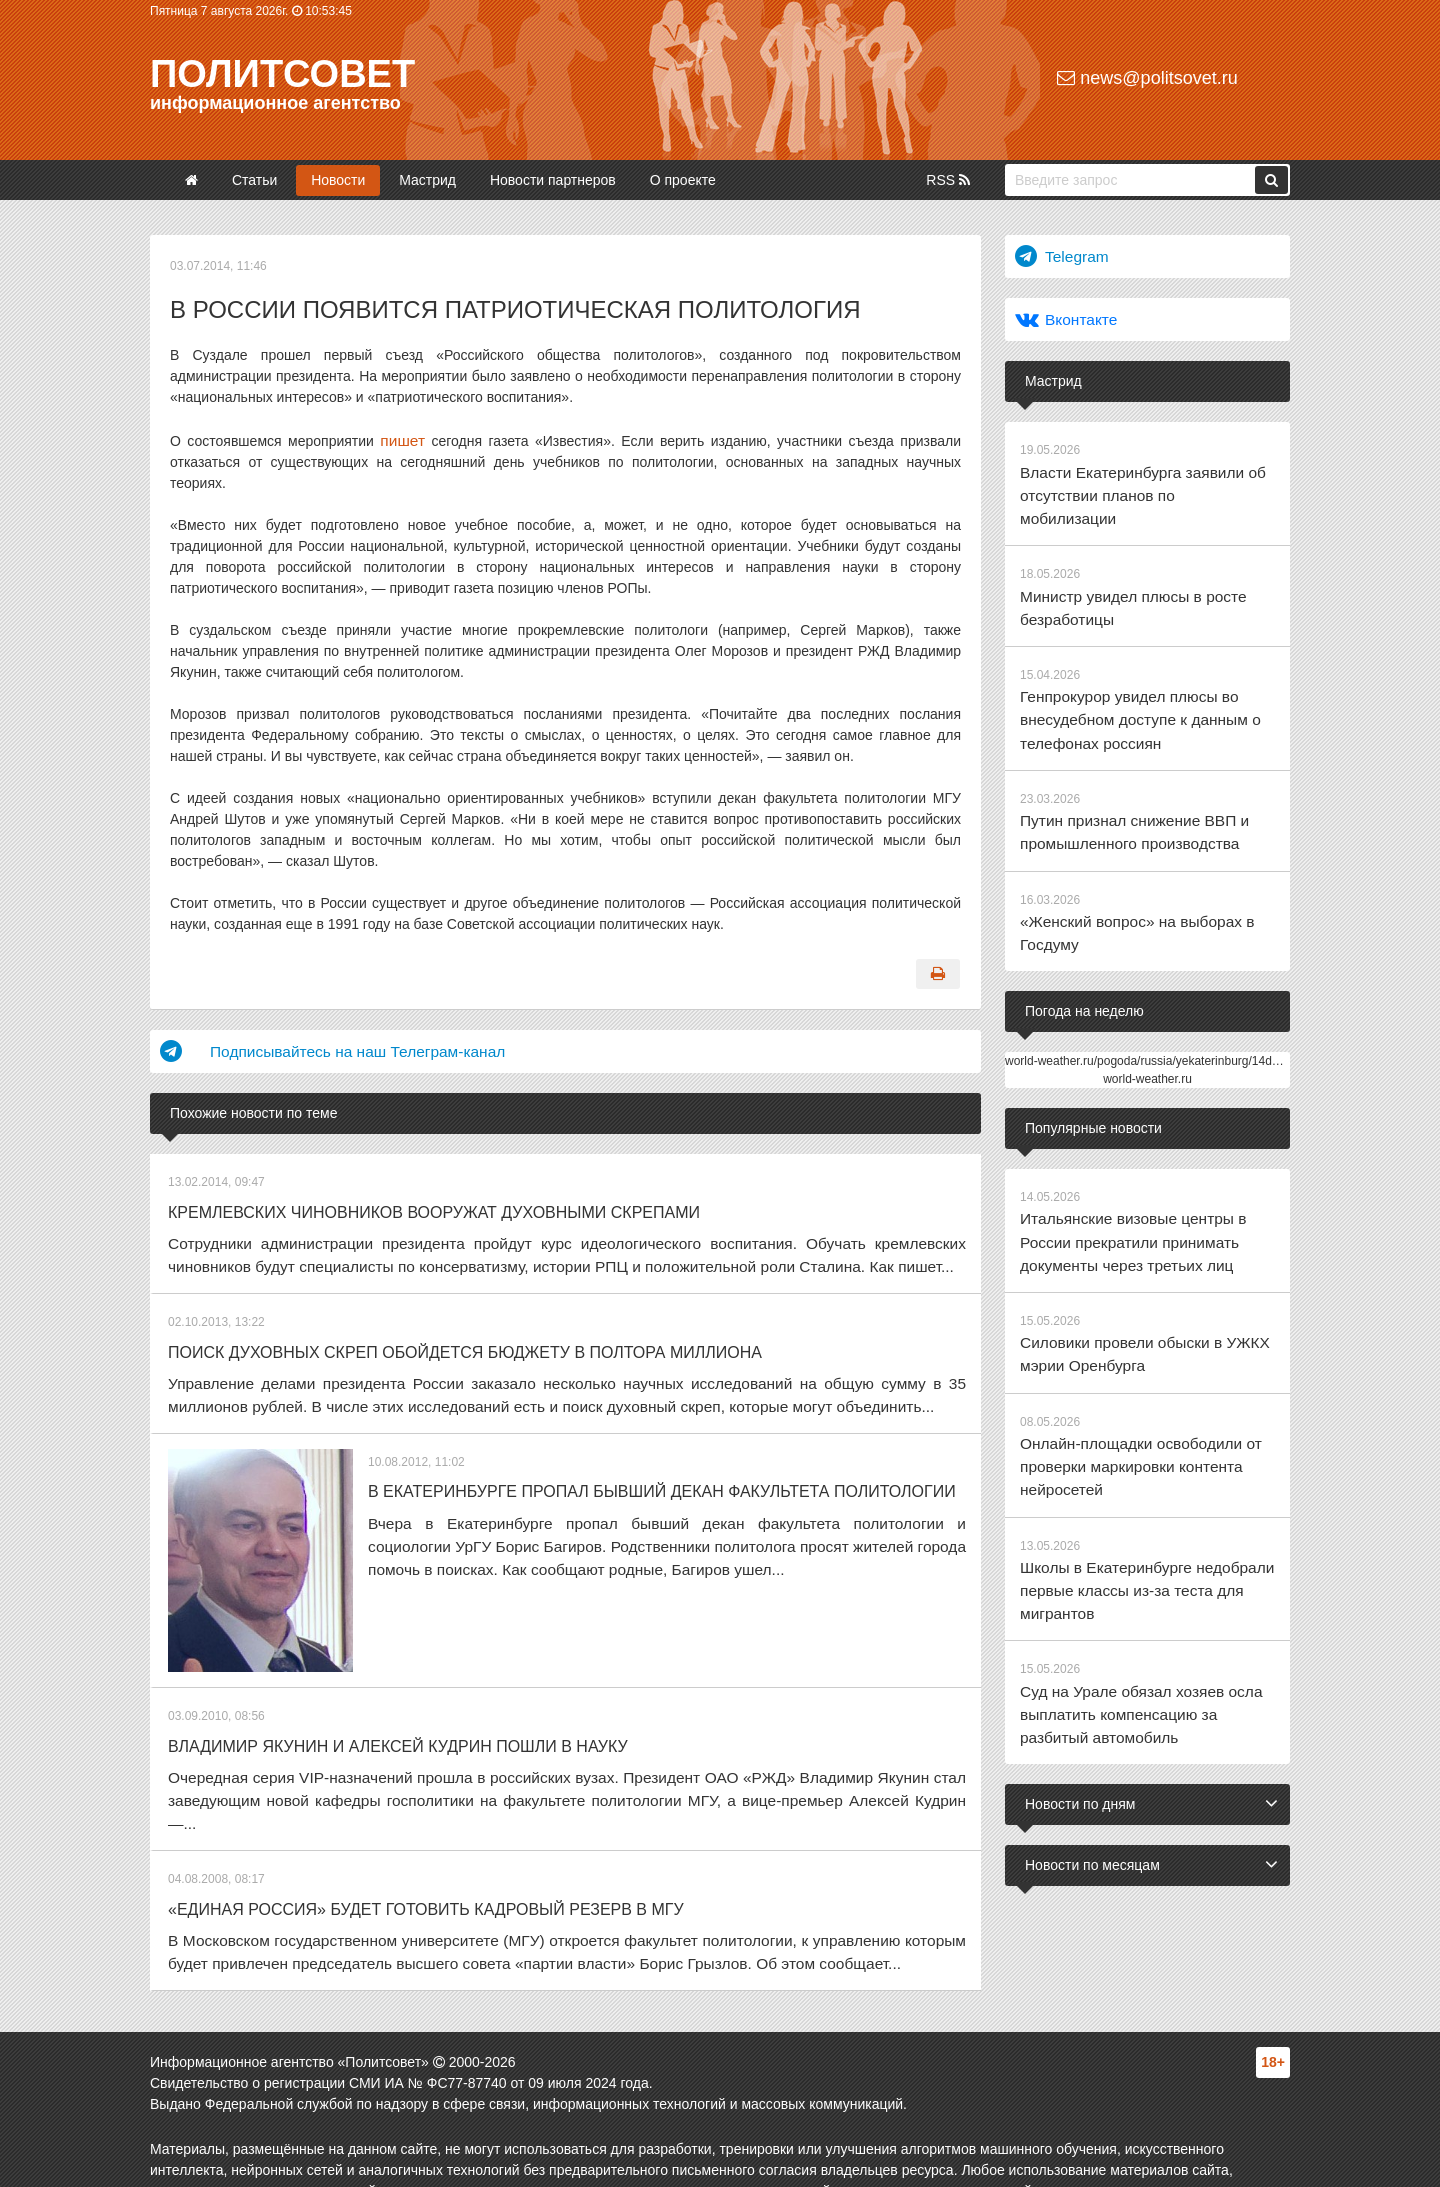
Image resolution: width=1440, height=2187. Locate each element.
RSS (948, 180)
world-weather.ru (1147, 1016)
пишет (401, 439)
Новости (338, 180)
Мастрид (427, 180)
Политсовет (282, 74)
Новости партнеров (553, 180)
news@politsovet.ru (1147, 78)
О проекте (683, 180)
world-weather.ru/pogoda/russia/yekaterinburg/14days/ (1149, 998)
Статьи (254, 180)
